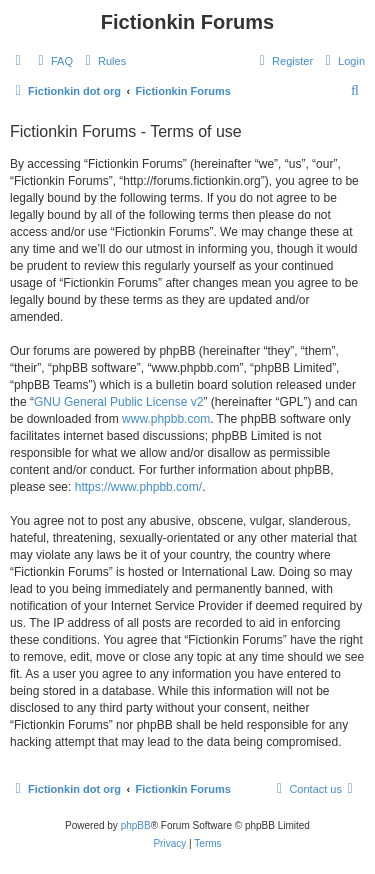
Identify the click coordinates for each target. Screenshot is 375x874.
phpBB (136, 825)
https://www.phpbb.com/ (138, 487)
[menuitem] (53, 61)
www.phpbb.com (166, 419)
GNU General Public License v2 (118, 402)
